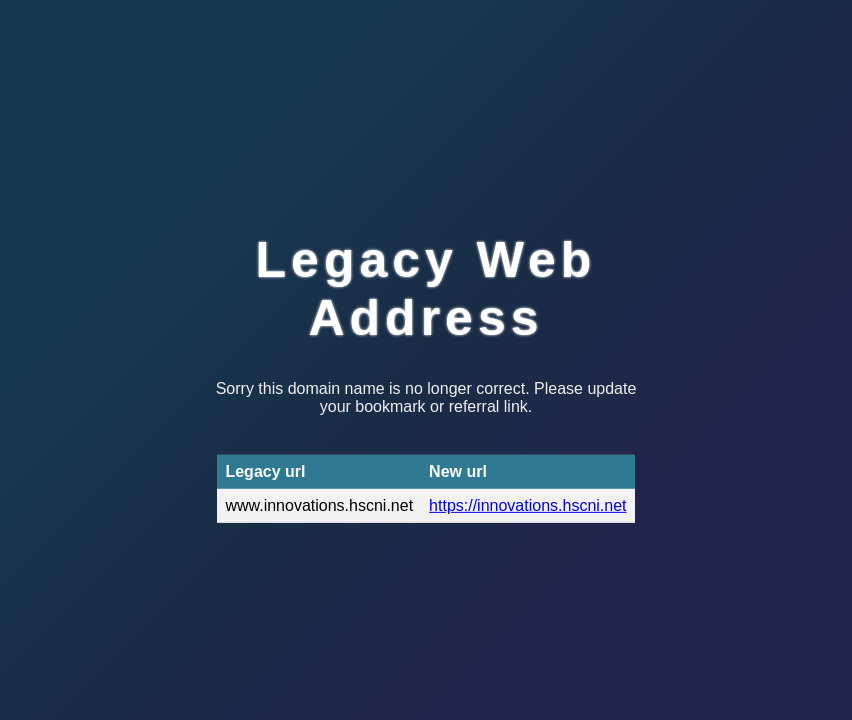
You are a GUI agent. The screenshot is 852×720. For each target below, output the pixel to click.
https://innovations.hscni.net (527, 505)
